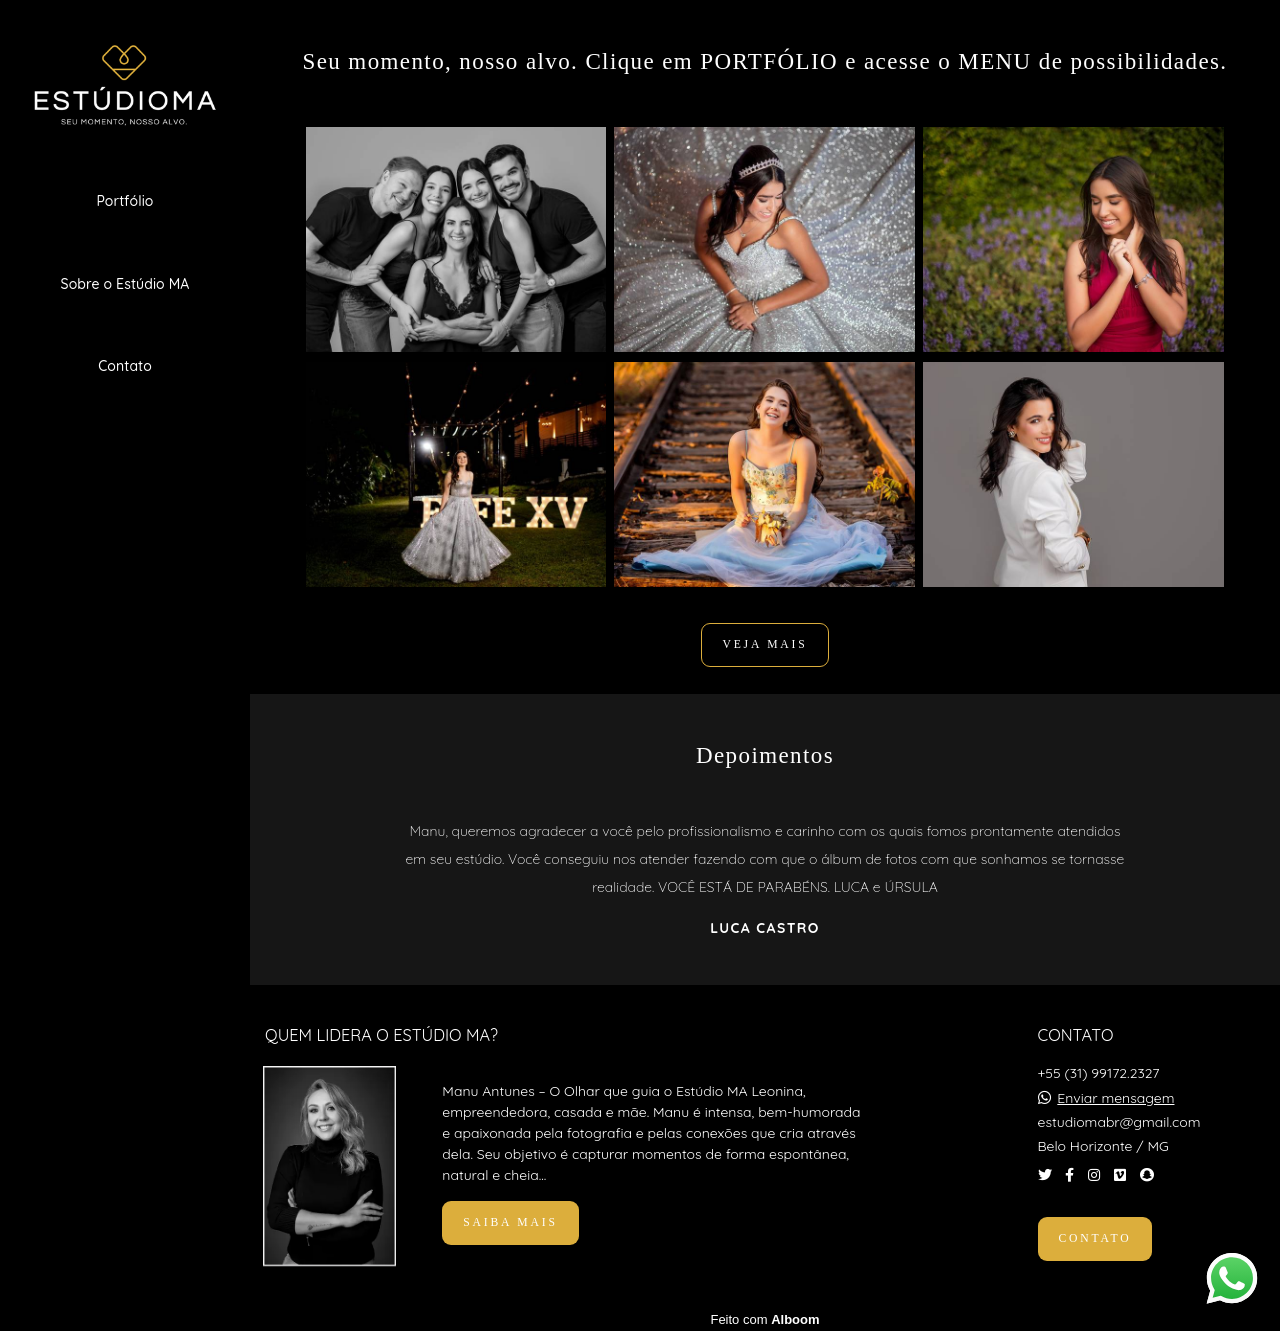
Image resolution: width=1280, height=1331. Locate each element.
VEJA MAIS (764, 644)
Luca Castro (764, 928)
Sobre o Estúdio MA (125, 284)
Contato (125, 366)
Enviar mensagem (1115, 1093)
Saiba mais (510, 1217)
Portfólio (124, 201)
